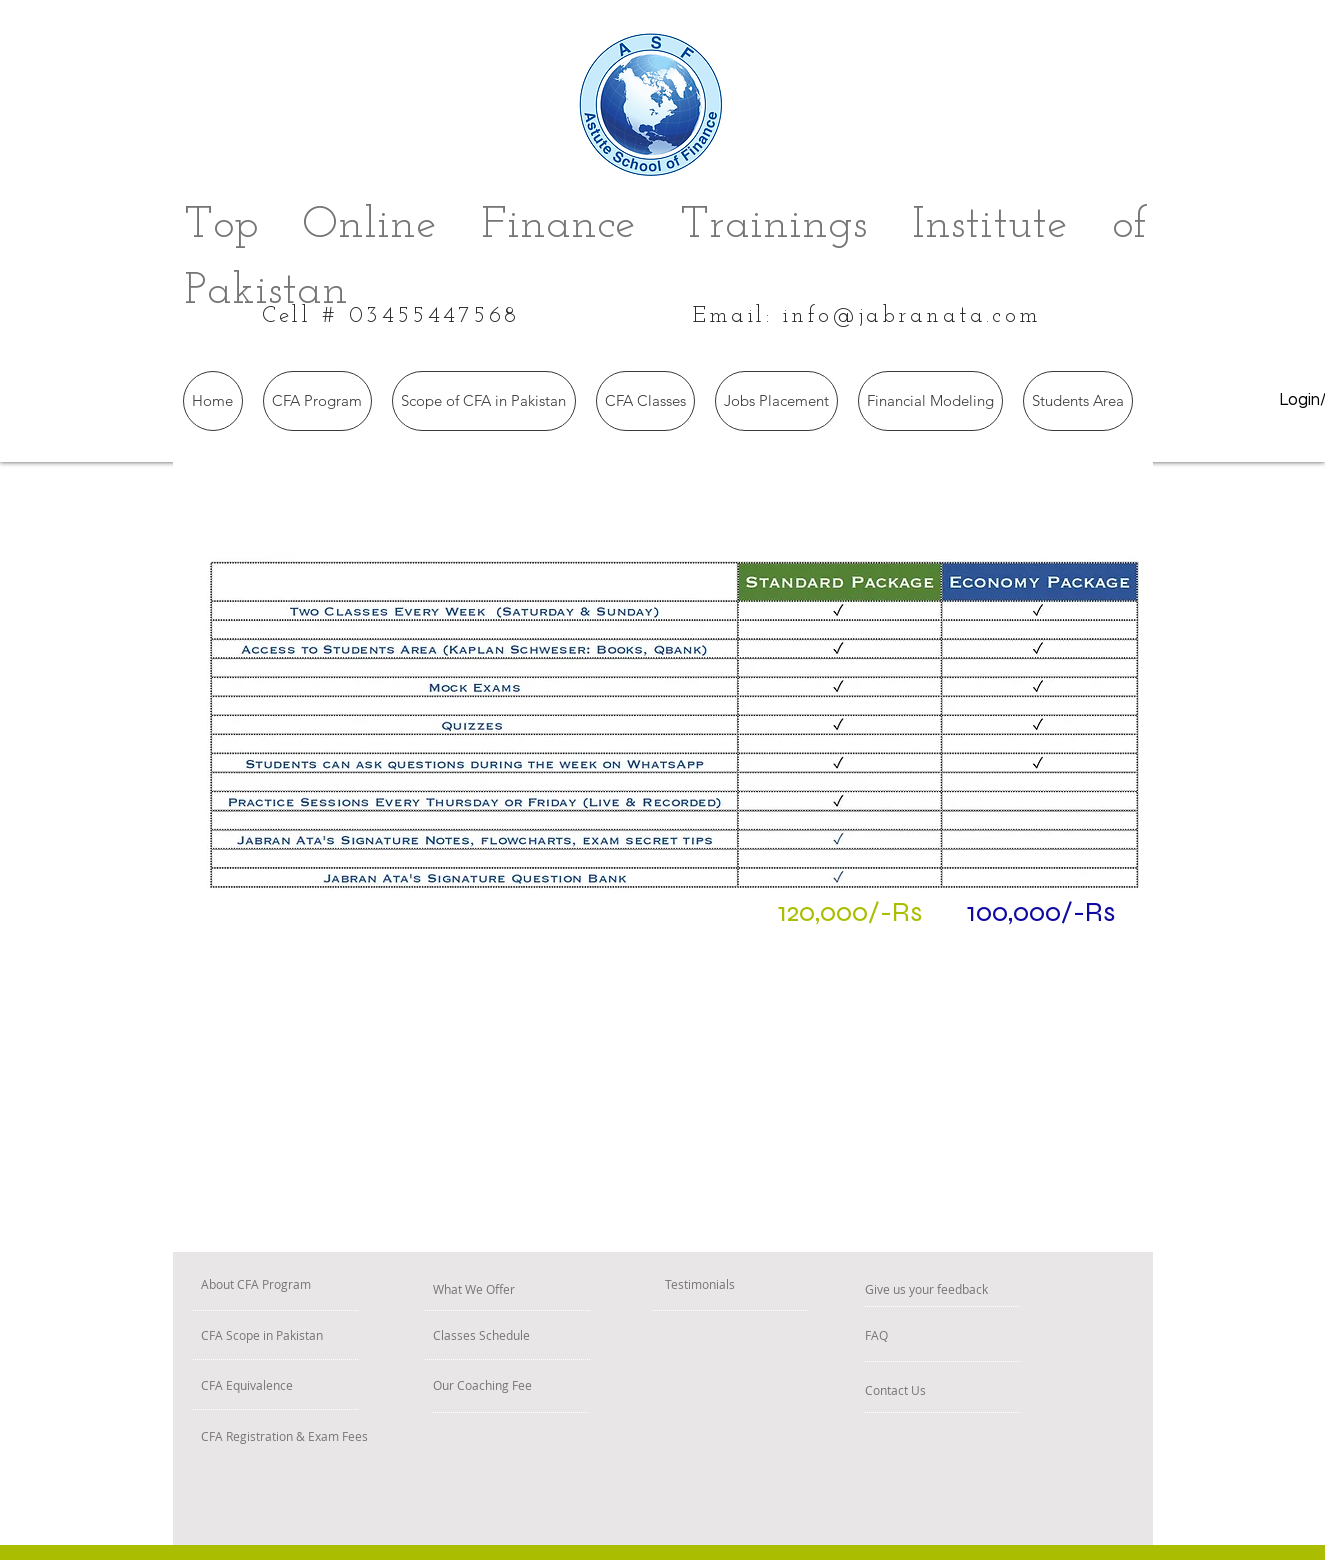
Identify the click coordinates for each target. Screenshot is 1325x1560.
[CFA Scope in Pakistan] (337, 1335)
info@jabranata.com (912, 316)
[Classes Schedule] (539, 1335)
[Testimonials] (742, 1284)
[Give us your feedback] (1004, 1289)
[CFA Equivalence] (302, 1385)
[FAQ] (922, 1335)
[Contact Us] (932, 1390)
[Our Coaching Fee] (543, 1385)
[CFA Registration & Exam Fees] (386, 1436)
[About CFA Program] (323, 1284)
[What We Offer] (525, 1289)
